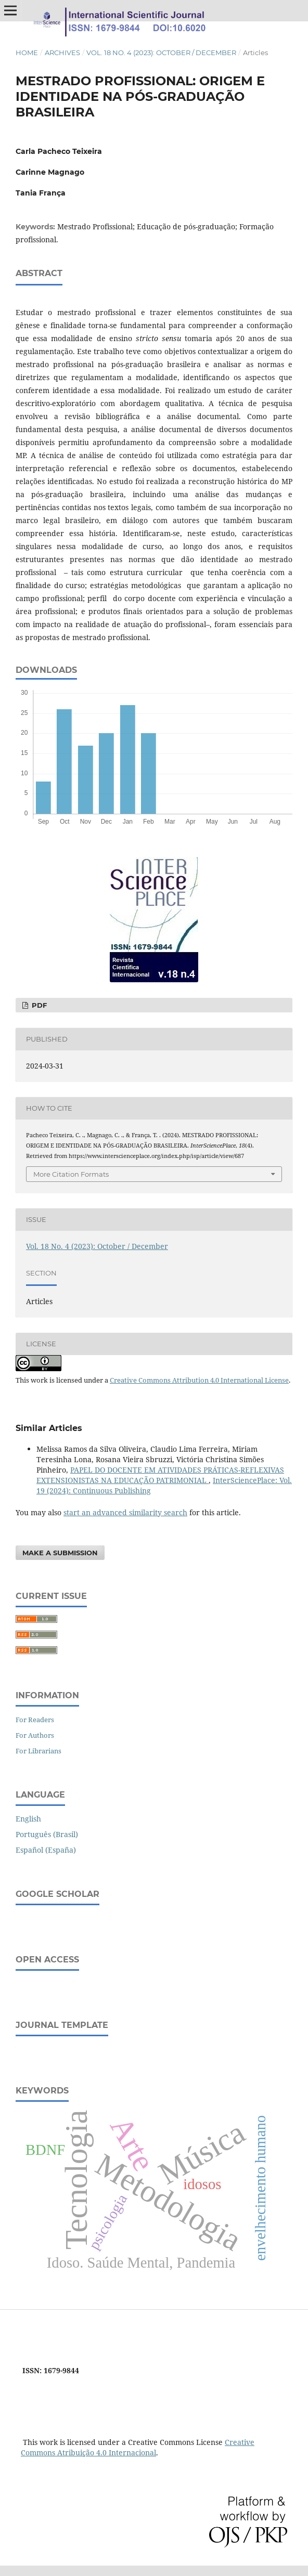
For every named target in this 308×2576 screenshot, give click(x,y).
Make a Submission (60, 1553)
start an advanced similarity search (125, 1512)
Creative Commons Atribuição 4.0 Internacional (137, 2447)
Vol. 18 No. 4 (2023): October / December (161, 52)
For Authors (35, 1735)
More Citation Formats (71, 1174)
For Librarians (38, 1750)
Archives (62, 52)
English (28, 1819)
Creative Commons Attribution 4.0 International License (199, 1380)
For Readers (35, 1719)
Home (27, 52)
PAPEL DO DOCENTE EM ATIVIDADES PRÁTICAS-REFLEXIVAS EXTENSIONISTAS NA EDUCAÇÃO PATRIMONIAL (160, 1475)
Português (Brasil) (47, 1834)
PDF (38, 1005)
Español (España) (46, 1850)
